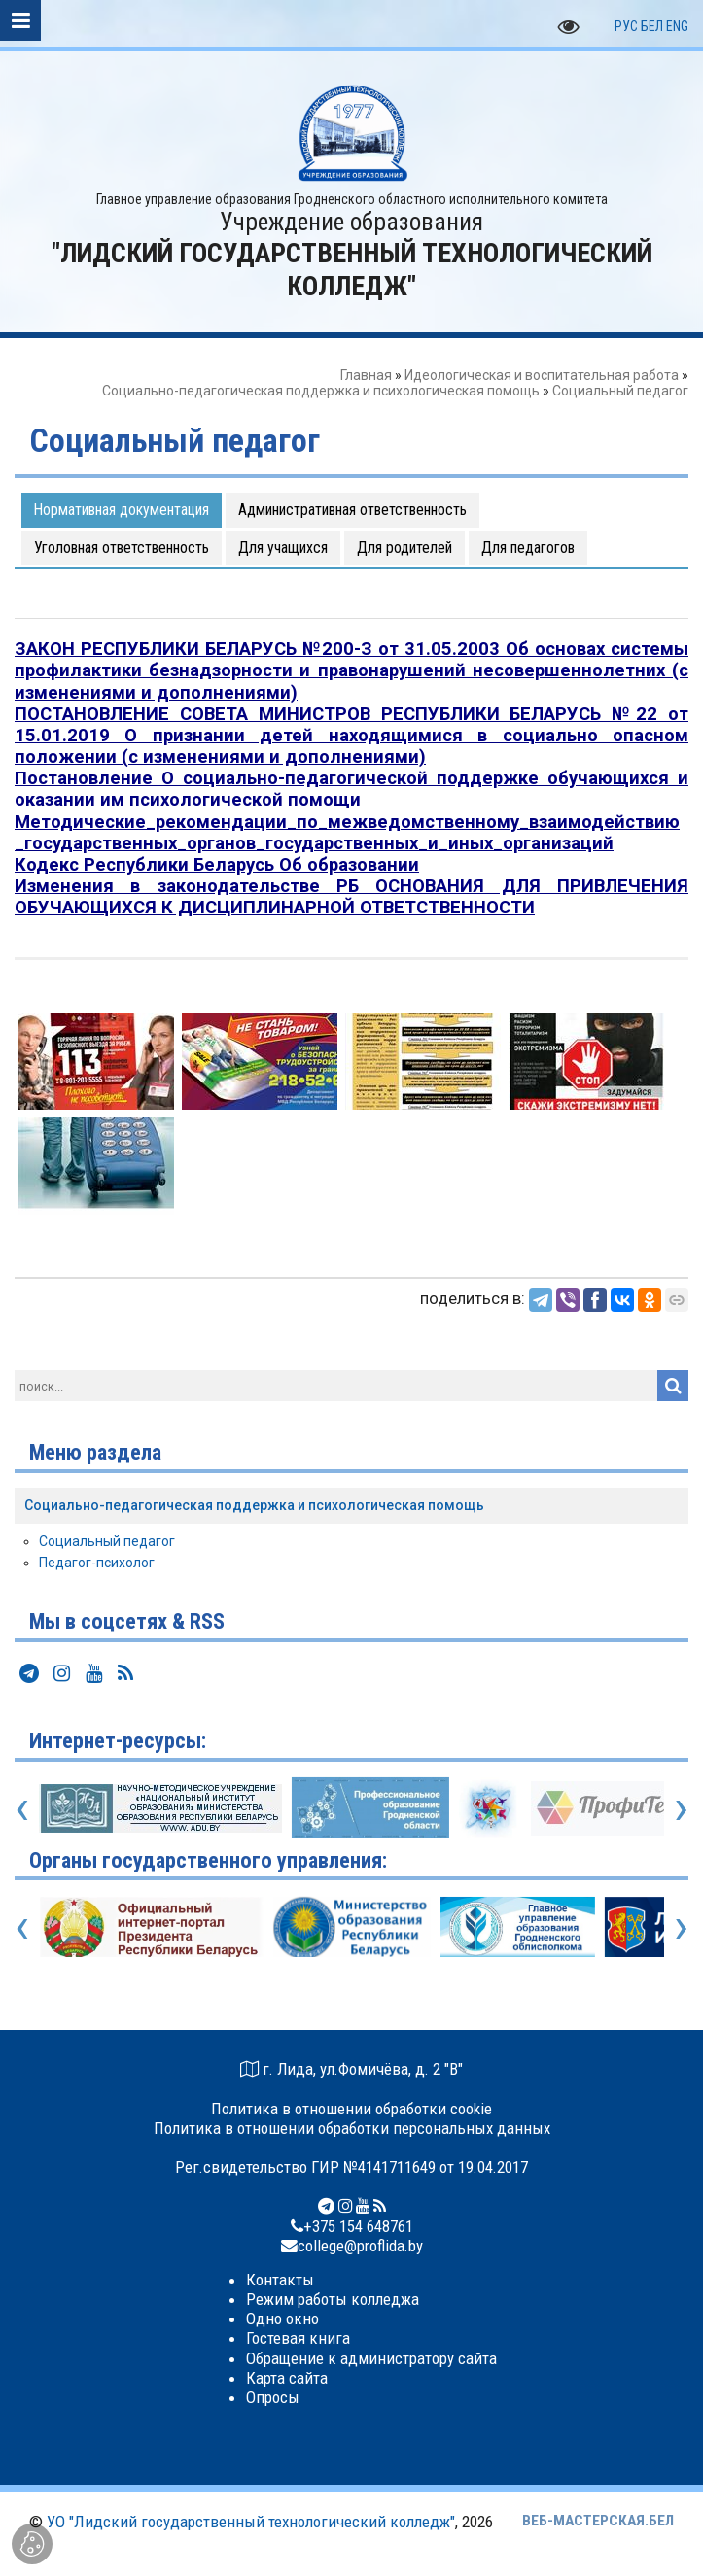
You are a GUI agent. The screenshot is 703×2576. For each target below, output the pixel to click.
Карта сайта (287, 2377)
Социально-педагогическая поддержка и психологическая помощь (321, 390)
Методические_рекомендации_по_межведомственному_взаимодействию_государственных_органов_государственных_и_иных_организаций (347, 832)
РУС (626, 26)
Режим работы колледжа (332, 2299)
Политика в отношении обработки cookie (351, 2108)
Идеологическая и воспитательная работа (541, 375)
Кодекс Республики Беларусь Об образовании (217, 865)
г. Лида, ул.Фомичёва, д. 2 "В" (363, 2068)
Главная (366, 375)
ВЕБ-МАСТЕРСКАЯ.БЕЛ (598, 2520)
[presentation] (22, 1807)
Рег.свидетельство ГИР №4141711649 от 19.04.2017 (351, 2167)
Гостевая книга (298, 2338)
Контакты (280, 2279)
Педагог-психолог (97, 1562)
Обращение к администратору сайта (371, 2358)
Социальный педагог (107, 1541)
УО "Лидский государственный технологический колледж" (251, 2521)
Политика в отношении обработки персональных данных (352, 2128)
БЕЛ (652, 26)
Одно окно (282, 2318)
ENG (677, 26)
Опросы (272, 2397)
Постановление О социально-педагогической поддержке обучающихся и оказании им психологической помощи (351, 789)
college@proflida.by (360, 2245)
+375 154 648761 (358, 2226)
